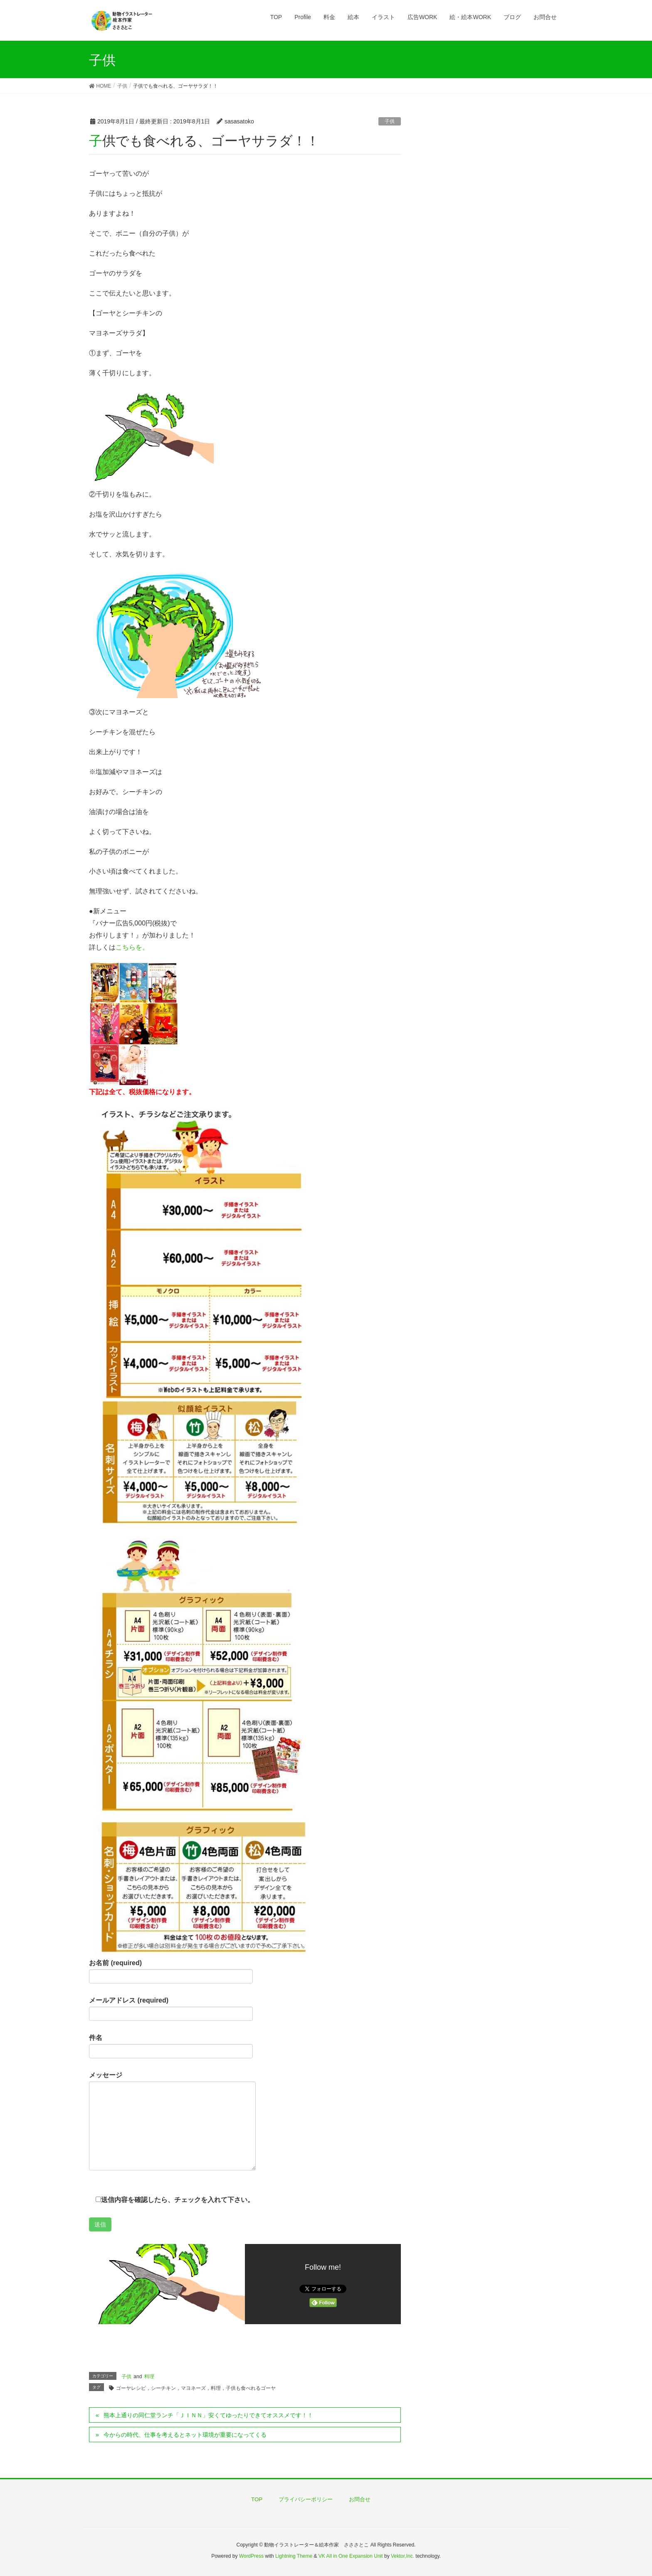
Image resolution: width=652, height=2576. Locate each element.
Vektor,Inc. (402, 2556)
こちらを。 (132, 947)
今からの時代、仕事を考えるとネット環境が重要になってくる (185, 2434)
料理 (149, 2376)
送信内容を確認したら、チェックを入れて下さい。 (171, 2199)
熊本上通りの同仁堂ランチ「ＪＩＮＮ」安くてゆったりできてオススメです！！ (208, 2415)
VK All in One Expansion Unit (351, 2556)
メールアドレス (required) (171, 2009)
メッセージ (172, 2121)
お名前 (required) (171, 1971)
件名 (171, 2046)
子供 (390, 121)
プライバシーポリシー (306, 2499)
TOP (256, 2499)
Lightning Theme (293, 2556)
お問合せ (359, 2499)
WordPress (251, 2556)
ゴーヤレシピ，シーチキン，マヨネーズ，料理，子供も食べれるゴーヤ (196, 2388)
